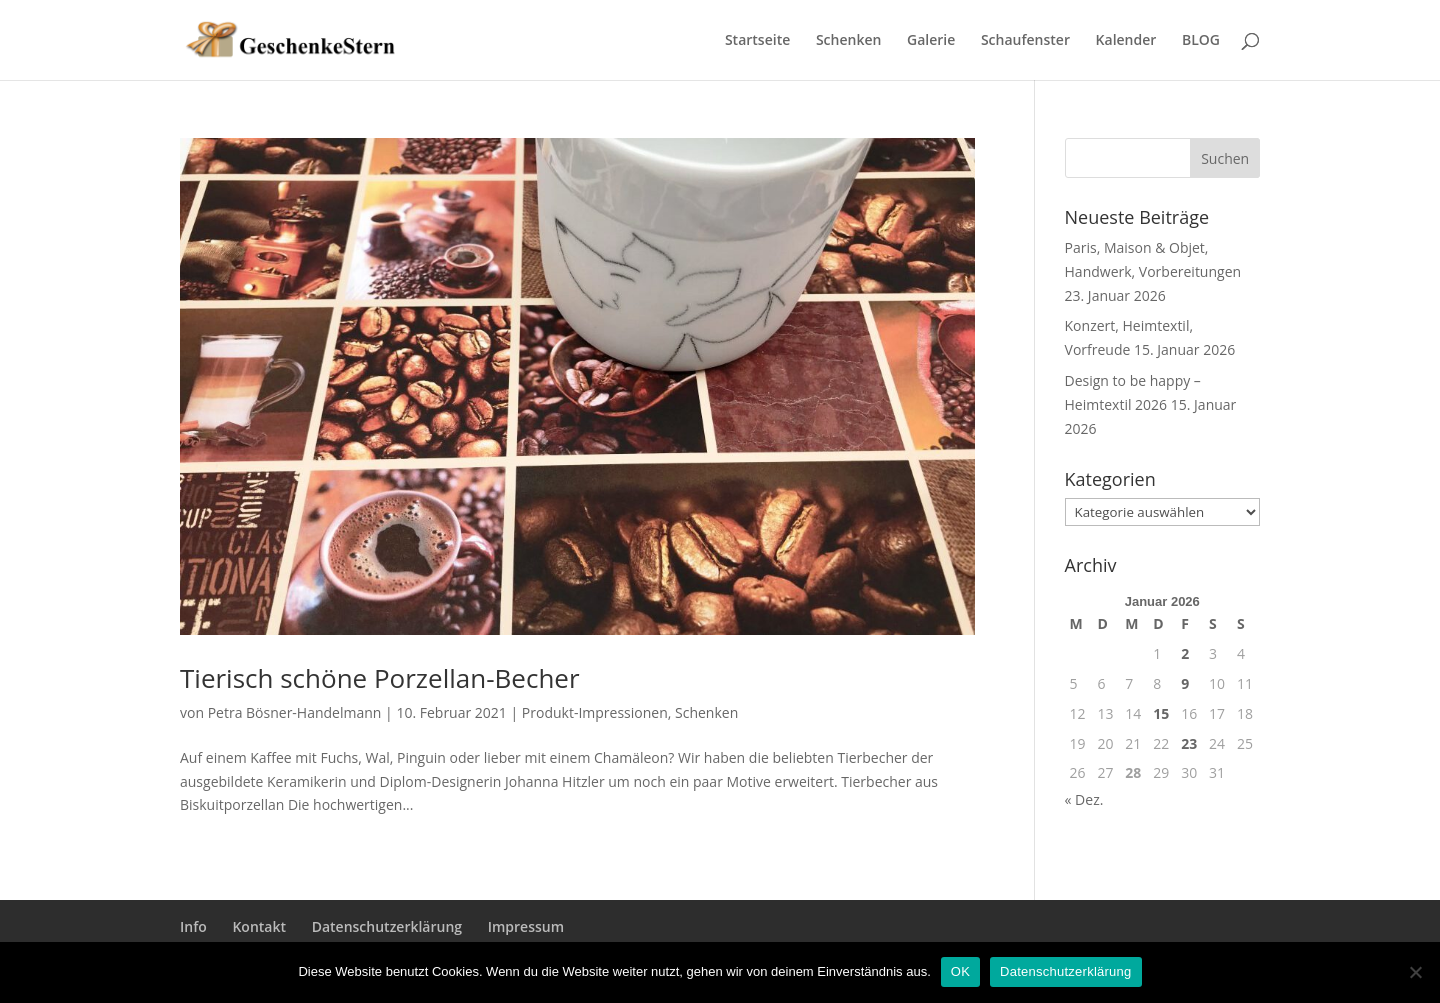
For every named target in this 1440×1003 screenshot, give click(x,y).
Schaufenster (1025, 41)
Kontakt (259, 926)
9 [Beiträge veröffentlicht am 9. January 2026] (1185, 683)
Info (193, 926)
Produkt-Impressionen (595, 712)
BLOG (1201, 41)
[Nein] (1415, 972)
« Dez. (1084, 799)
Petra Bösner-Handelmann (295, 712)
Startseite (757, 41)
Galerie (931, 41)
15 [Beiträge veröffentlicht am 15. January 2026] (1161, 713)
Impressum (526, 926)
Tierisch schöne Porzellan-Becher (380, 678)
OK (960, 971)
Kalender (1126, 41)
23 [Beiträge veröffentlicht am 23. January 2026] (1189, 743)
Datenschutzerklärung (387, 926)
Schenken (848, 41)
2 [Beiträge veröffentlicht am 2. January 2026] (1185, 653)
